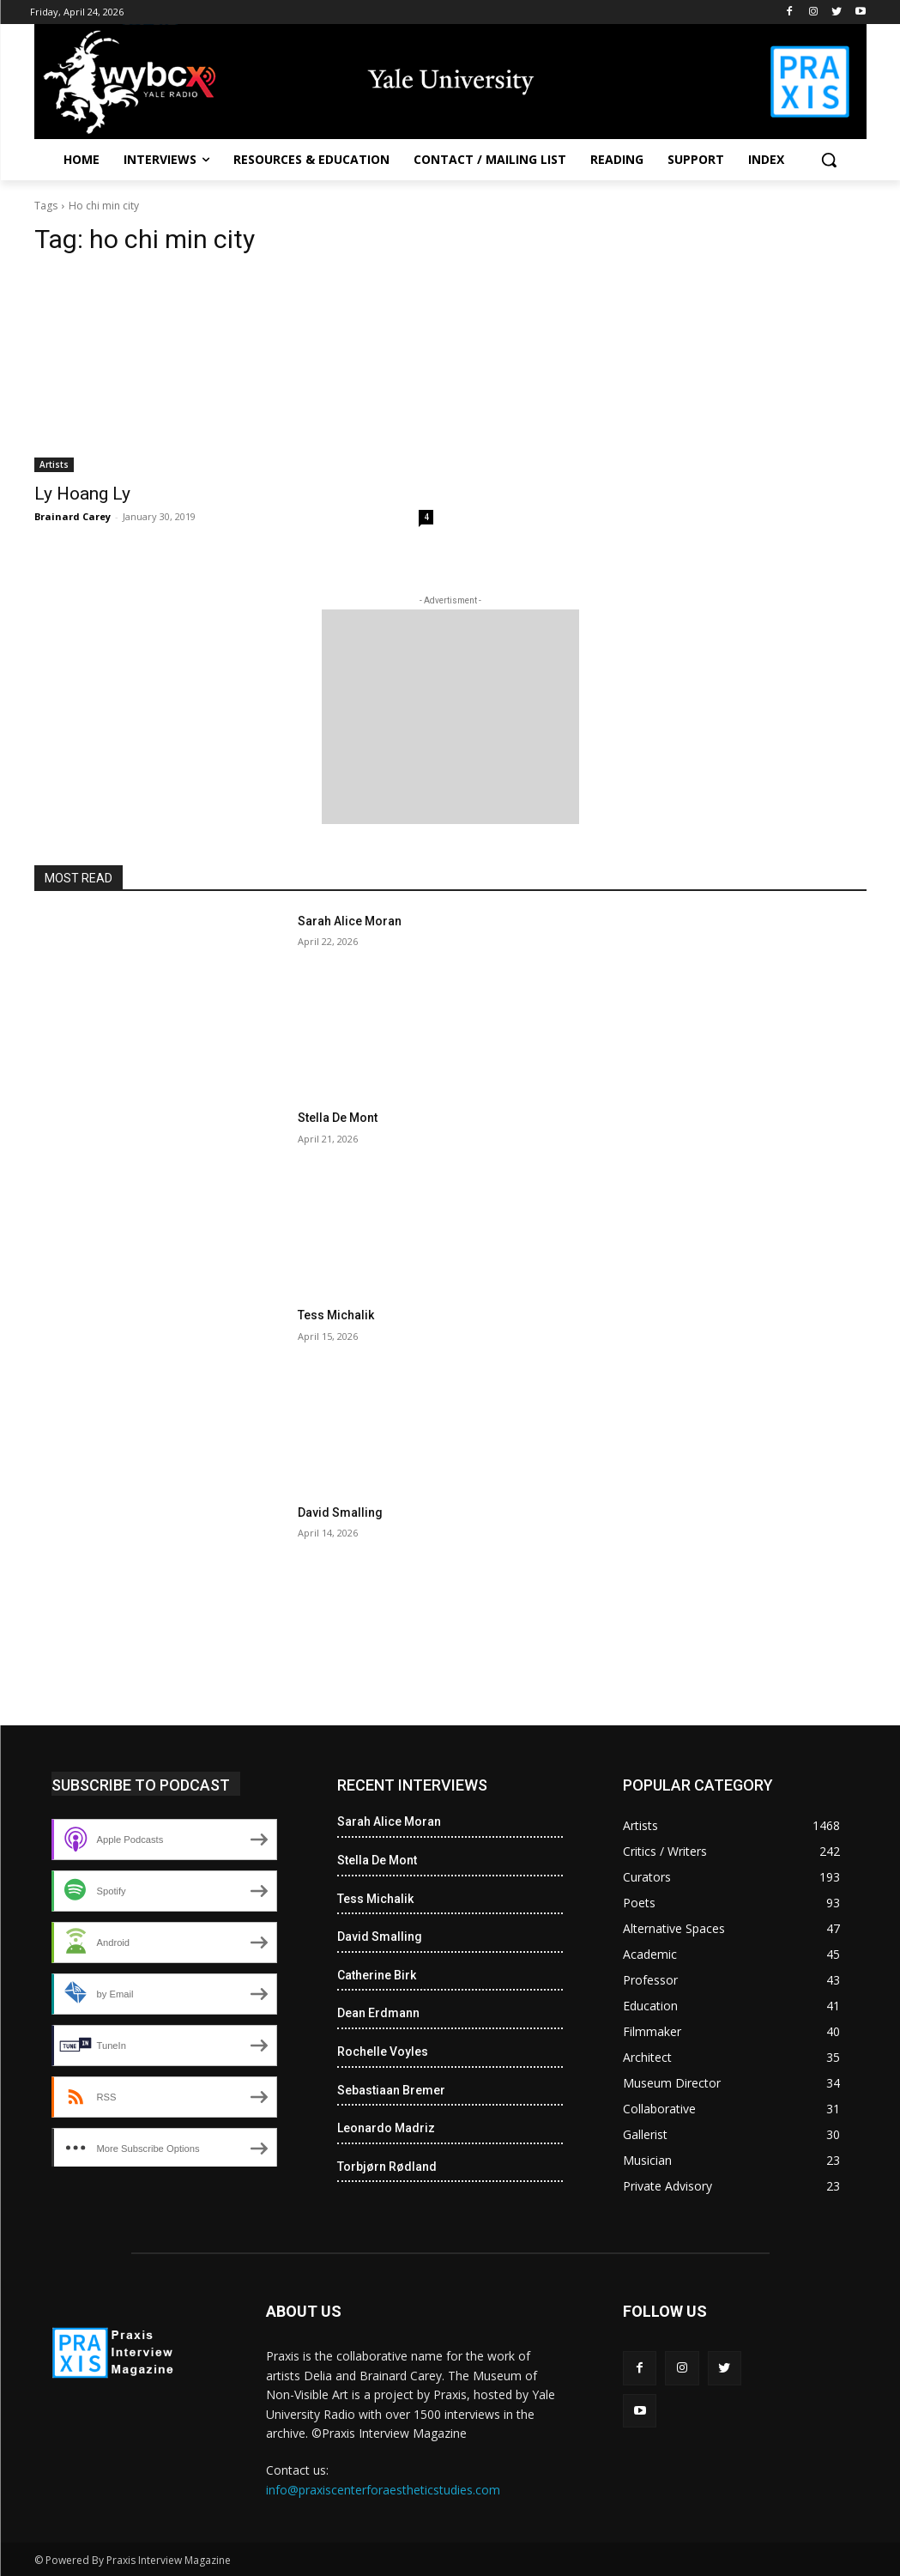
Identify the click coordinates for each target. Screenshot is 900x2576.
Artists (54, 464)
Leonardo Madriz (386, 2128)
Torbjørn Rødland (387, 2166)
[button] (828, 159)
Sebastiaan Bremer (391, 2090)
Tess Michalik (336, 1315)
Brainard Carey (72, 516)
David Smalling (340, 1512)
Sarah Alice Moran (350, 921)
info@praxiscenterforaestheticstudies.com (383, 2490)
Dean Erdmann (378, 2013)
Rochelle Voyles (382, 2051)
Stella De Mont (338, 1117)
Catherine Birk (376, 1975)
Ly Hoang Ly (82, 493)
